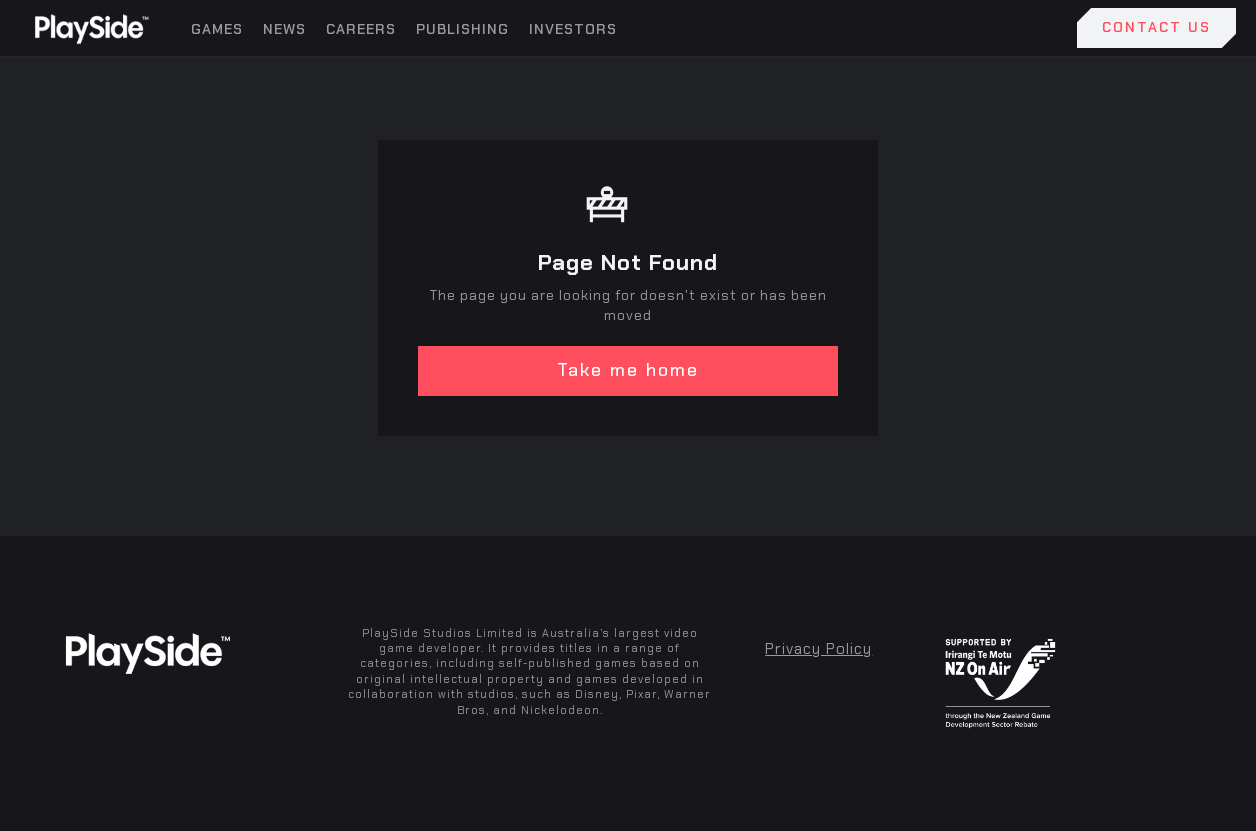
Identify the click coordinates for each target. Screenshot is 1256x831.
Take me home (628, 370)
